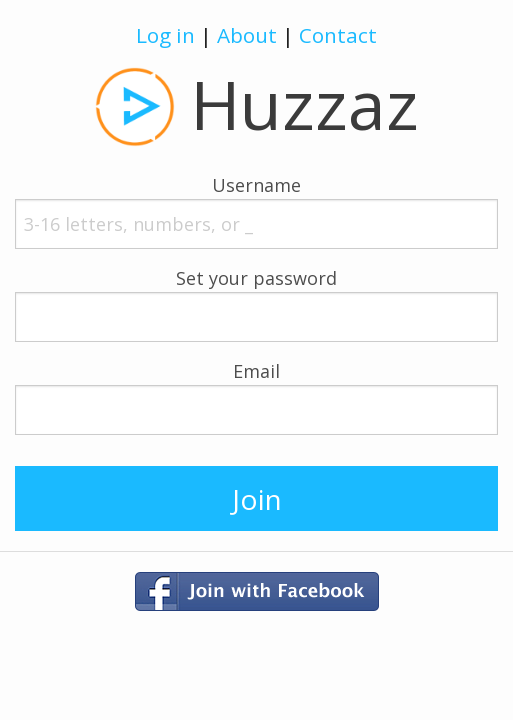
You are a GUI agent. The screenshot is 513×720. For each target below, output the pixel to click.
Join (257, 499)
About (247, 35)
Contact (338, 35)
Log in (165, 35)
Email (256, 371)
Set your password (256, 278)
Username (256, 185)
